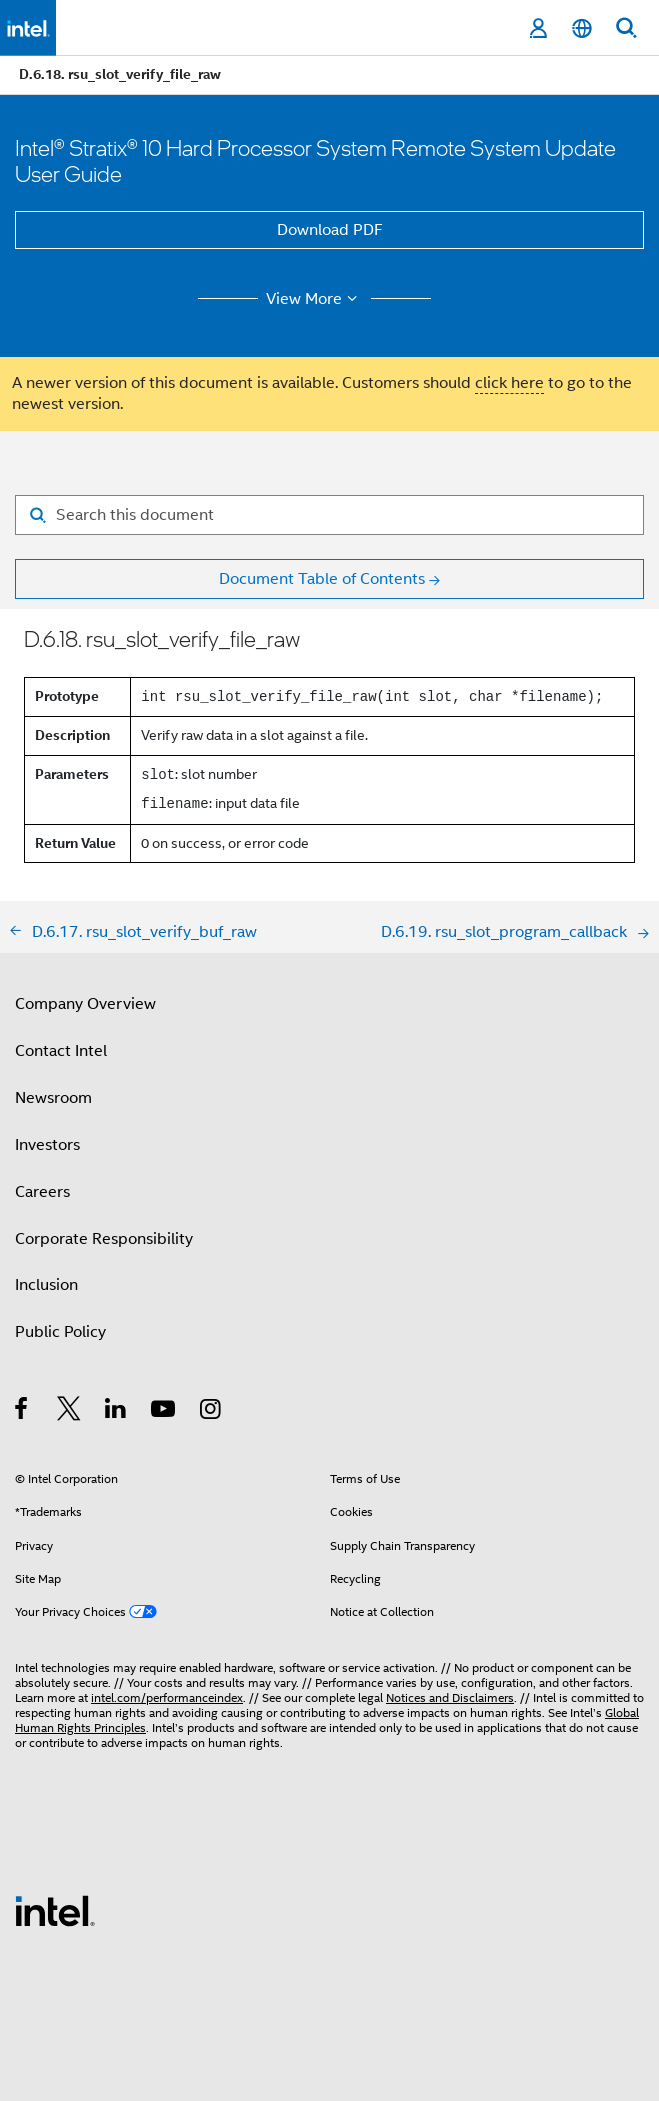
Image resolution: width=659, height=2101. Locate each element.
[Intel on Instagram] (211, 1412)
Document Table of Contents (322, 579)
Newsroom (53, 1098)
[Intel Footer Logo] (55, 1910)
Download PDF (330, 230)
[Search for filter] (329, 515)
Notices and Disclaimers (450, 1697)
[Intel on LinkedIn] (116, 1412)
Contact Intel (61, 1051)
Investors (47, 1145)
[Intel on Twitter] (69, 1412)
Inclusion (46, 1285)
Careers (42, 1192)
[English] (582, 28)
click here (509, 383)
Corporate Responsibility (104, 1239)
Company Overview (85, 1004)
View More (314, 299)
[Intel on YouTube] (164, 1412)
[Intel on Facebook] (22, 1412)
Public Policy (60, 1332)
